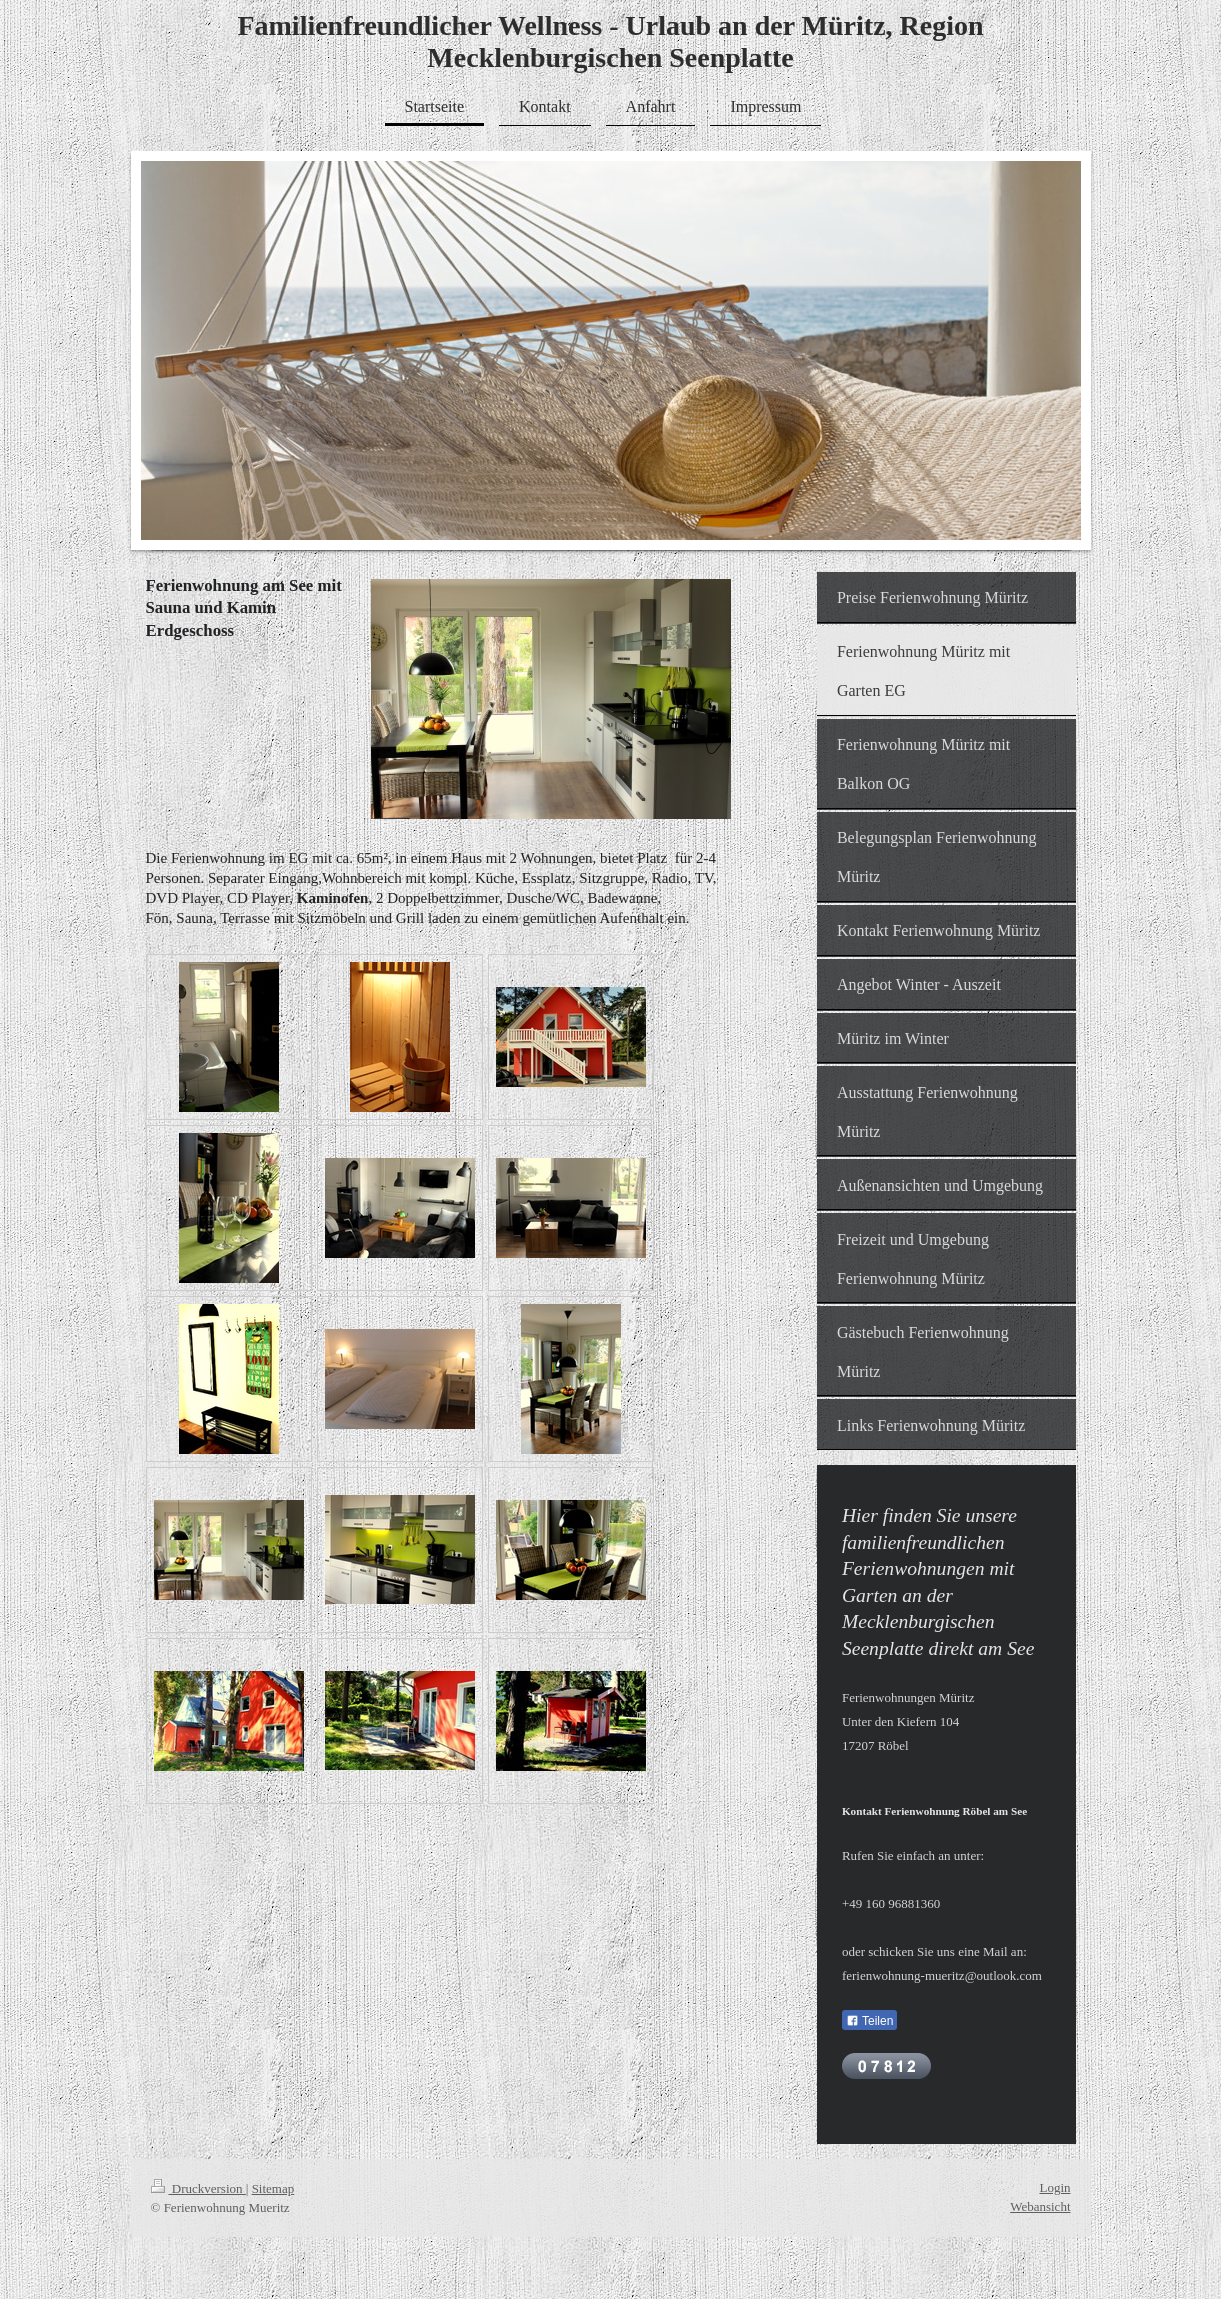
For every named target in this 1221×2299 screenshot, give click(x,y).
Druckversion (198, 2188)
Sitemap (273, 2188)
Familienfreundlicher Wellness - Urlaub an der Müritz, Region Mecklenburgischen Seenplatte (610, 41)
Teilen (869, 2021)
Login (1054, 2187)
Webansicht (1040, 2206)
